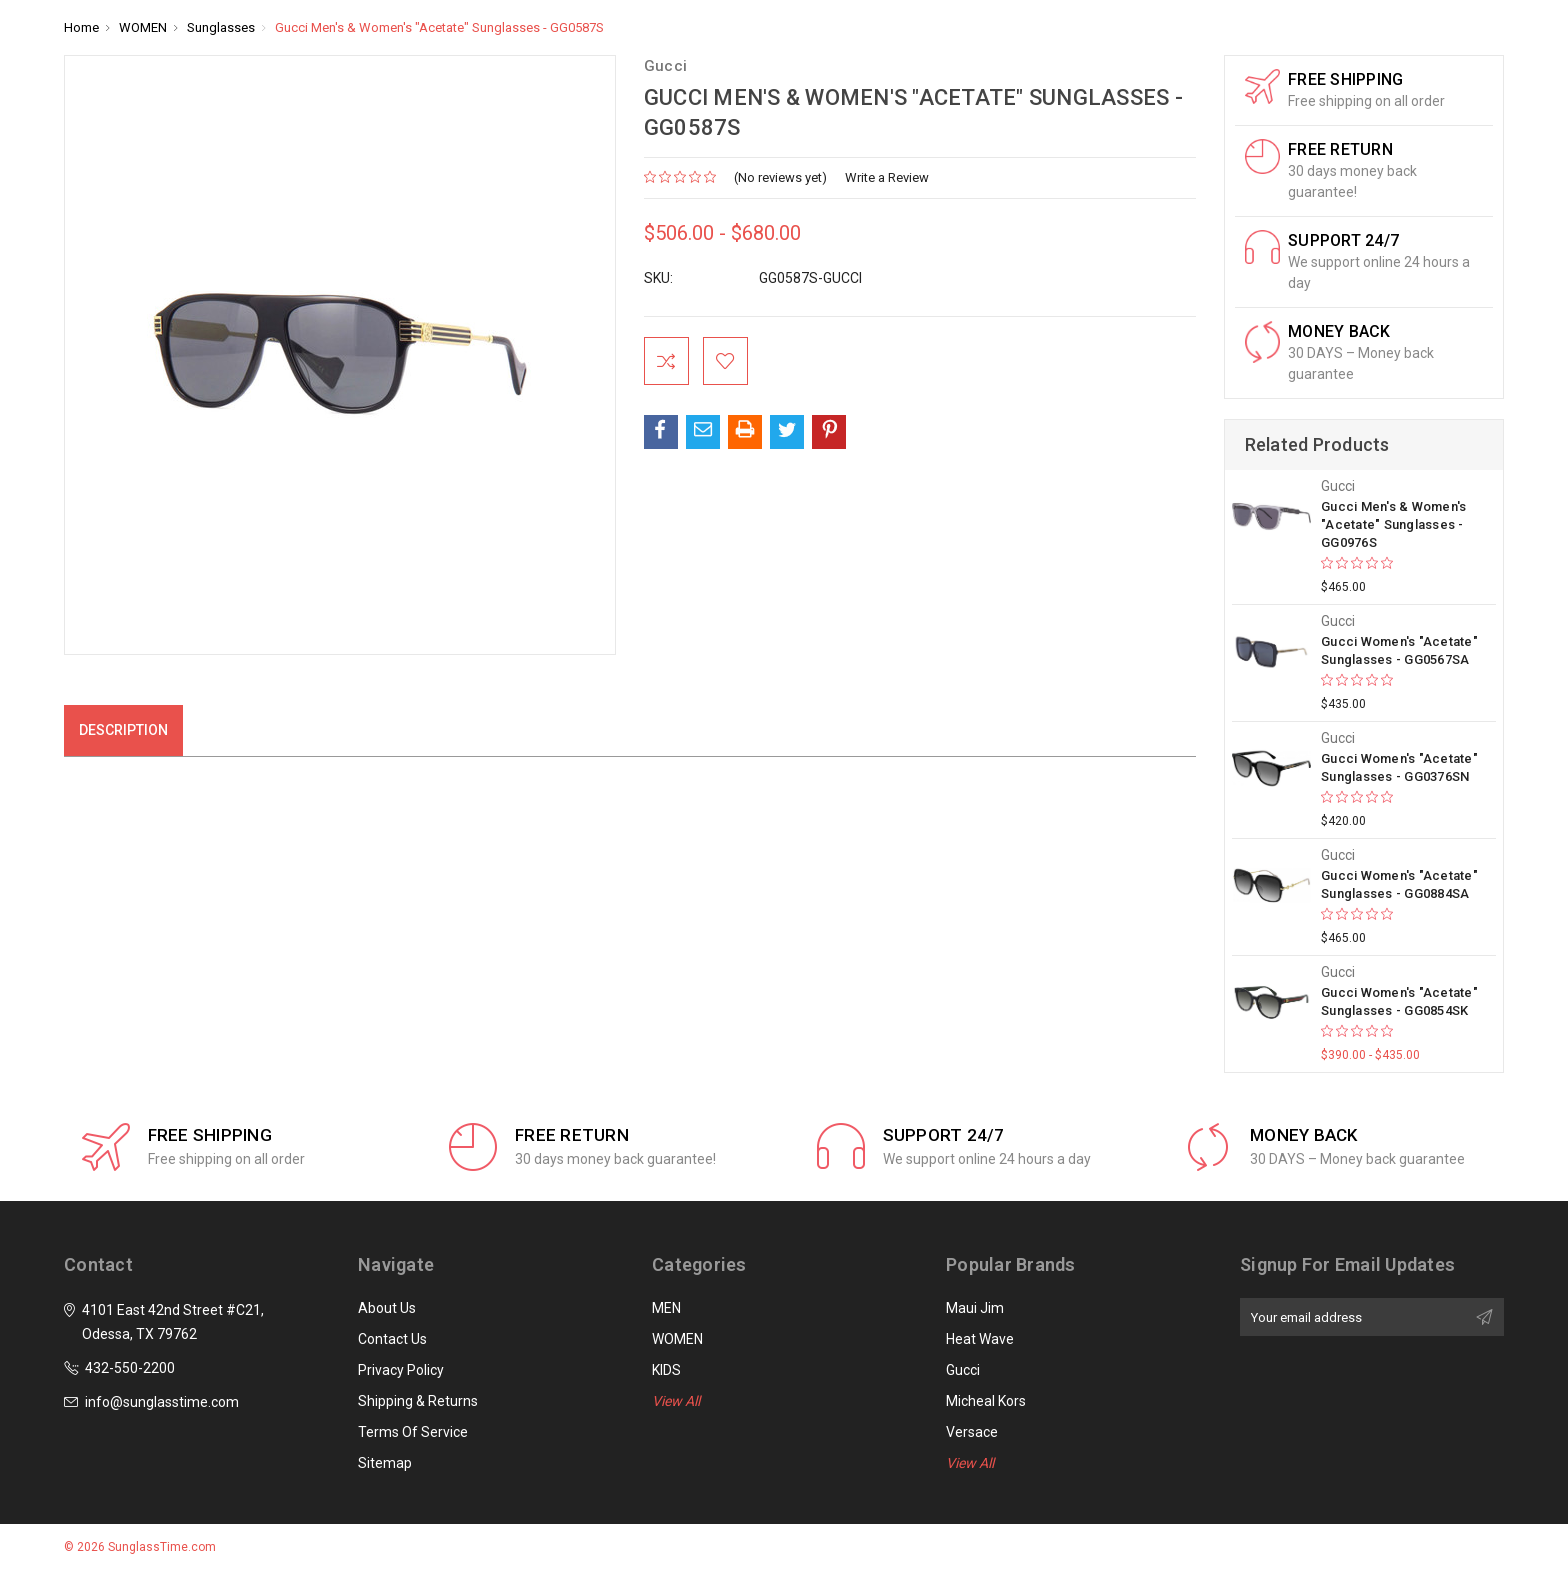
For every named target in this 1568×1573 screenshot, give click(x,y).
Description (123, 730)
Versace (972, 1432)
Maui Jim (975, 1308)
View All (676, 1401)
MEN (666, 1308)
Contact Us (392, 1339)
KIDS (666, 1370)
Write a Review (887, 177)
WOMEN (677, 1339)
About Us (387, 1308)
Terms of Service (413, 1432)
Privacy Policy (401, 1370)
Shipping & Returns (418, 1401)
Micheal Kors (986, 1401)
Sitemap (385, 1463)
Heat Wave (980, 1339)
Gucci (963, 1370)
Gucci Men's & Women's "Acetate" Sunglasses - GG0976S (1393, 524)
